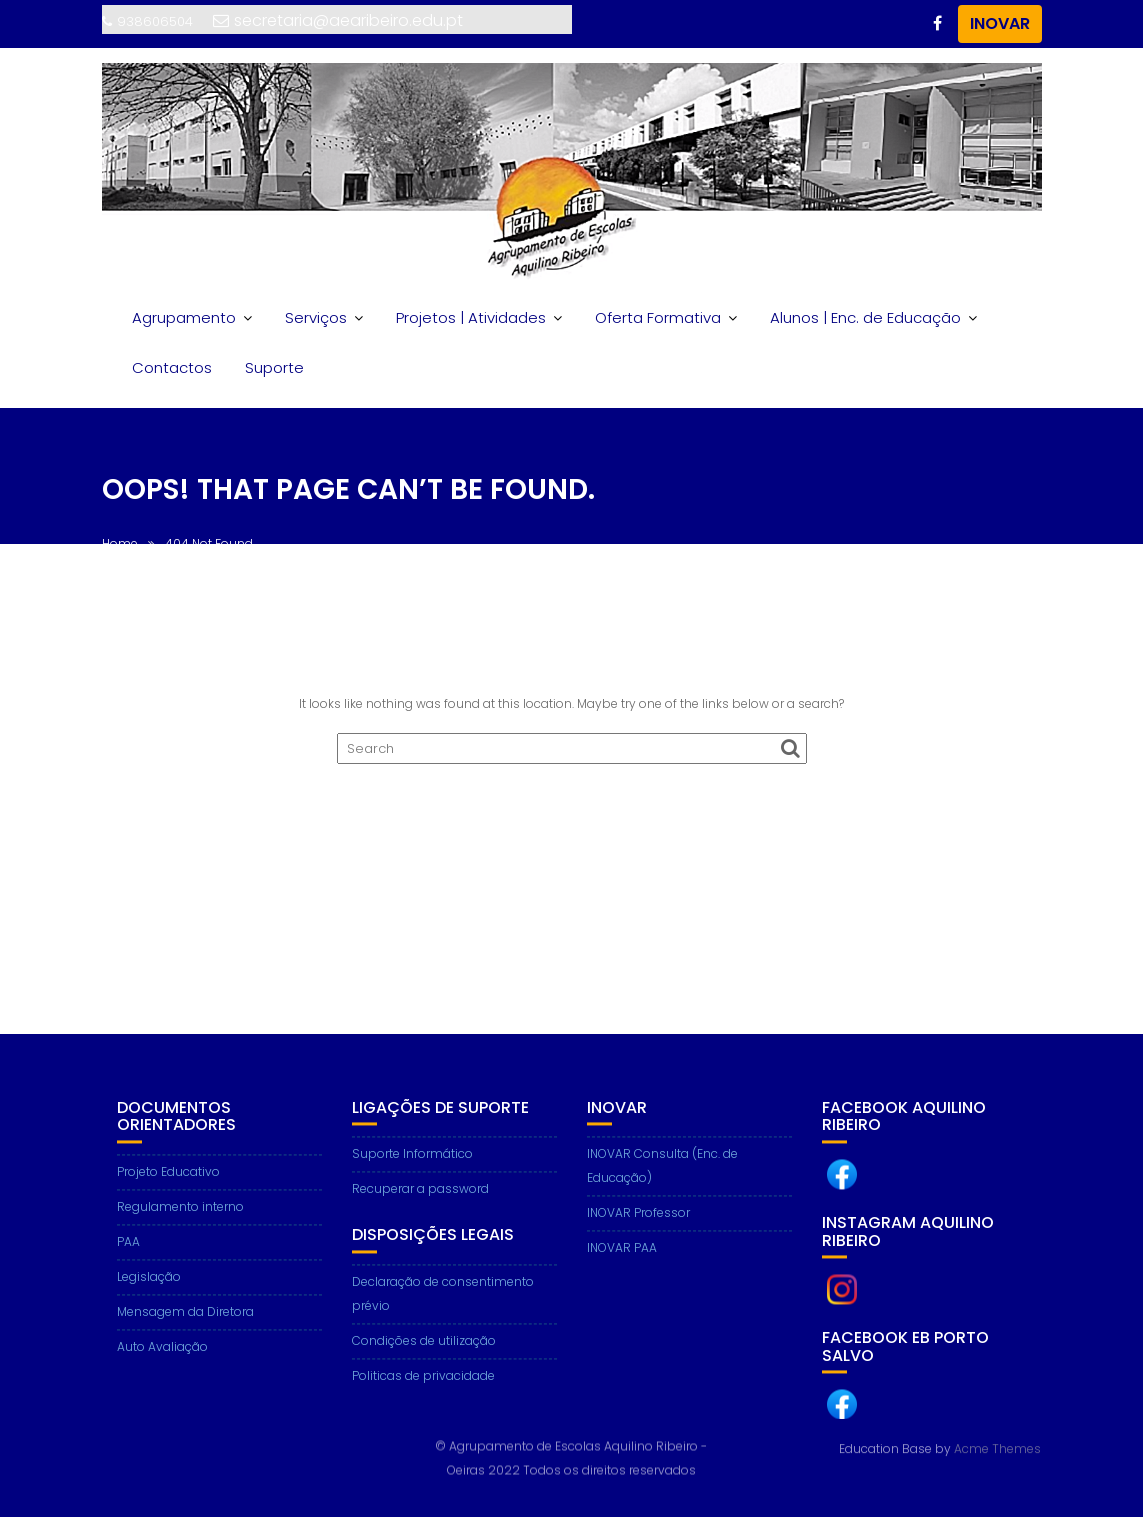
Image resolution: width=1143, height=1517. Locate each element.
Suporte (274, 367)
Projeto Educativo (168, 1182)
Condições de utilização (424, 1351)
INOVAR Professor (638, 1224)
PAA (128, 1252)
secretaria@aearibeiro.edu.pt (338, 20)
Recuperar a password (420, 1200)
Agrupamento (184, 317)
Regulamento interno (180, 1217)
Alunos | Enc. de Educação (865, 317)
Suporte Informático (412, 1165)
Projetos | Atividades (471, 317)
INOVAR (1000, 23)
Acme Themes (997, 1447)
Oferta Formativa (658, 317)
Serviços (316, 317)
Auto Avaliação (162, 1357)
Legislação (149, 1287)
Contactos (172, 367)
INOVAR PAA (622, 1259)
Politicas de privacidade (423, 1386)
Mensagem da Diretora (185, 1322)
